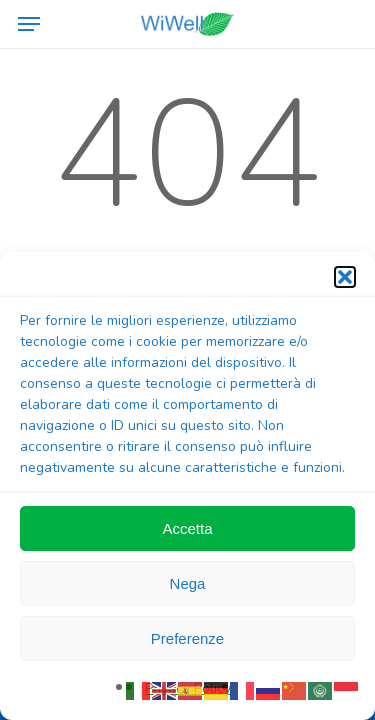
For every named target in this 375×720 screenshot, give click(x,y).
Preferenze (187, 638)
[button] (345, 277)
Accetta (187, 528)
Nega (188, 583)
